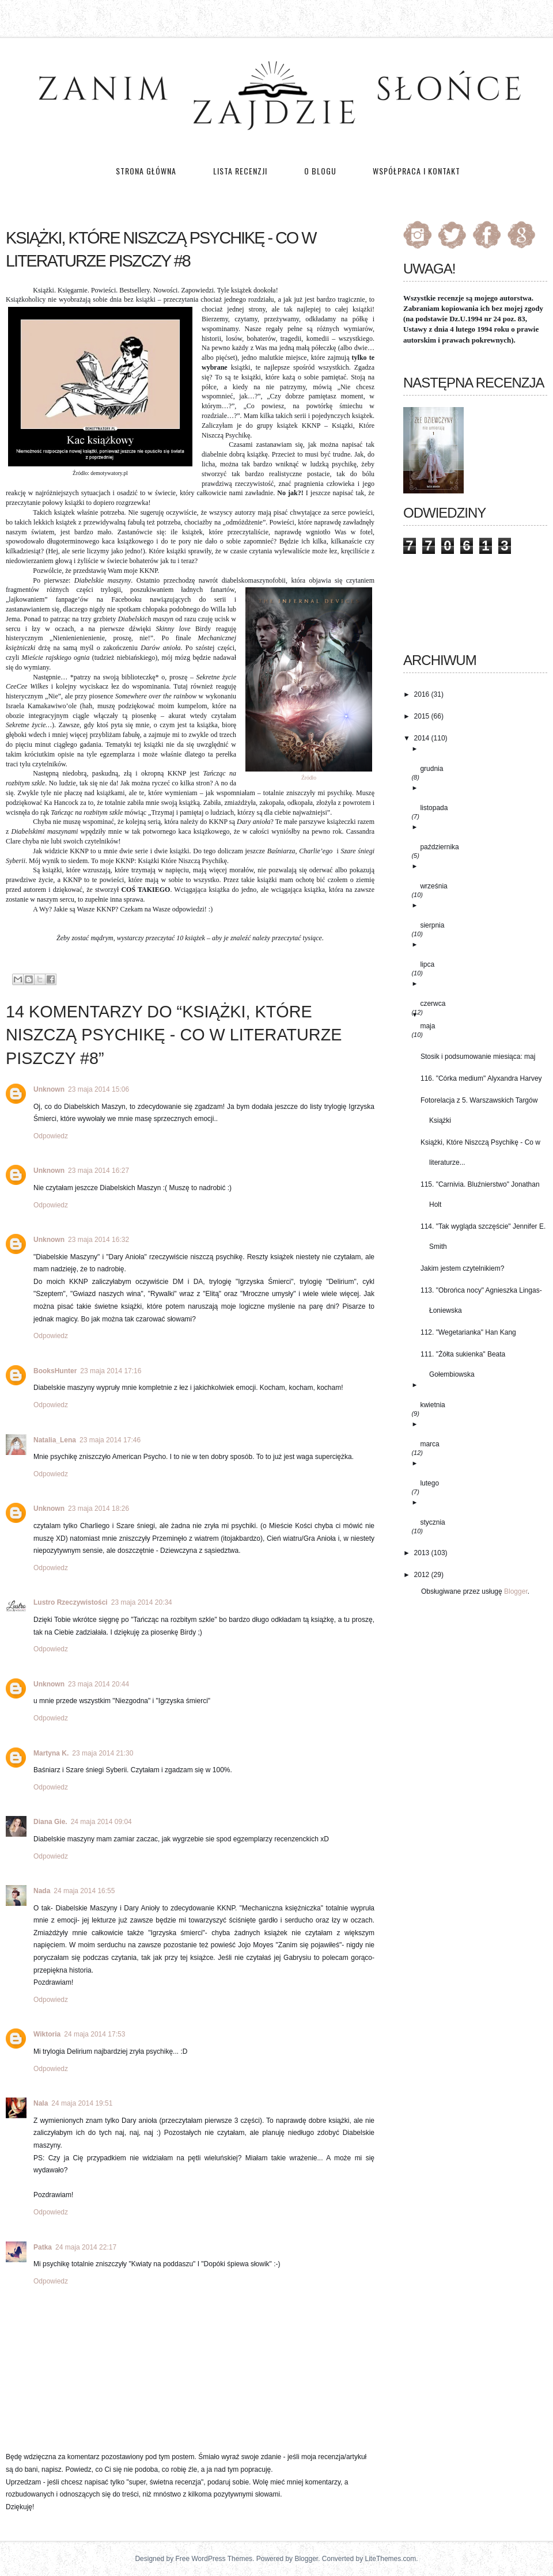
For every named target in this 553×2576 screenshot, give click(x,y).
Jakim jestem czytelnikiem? (462, 1268)
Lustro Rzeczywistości (70, 1602)
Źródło (308, 777)
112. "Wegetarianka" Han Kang (468, 1332)
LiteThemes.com (390, 2559)
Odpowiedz (50, 1136)
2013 (422, 1553)
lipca (427, 964)
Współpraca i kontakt (416, 171)
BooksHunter (55, 1371)
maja (427, 1026)
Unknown (49, 1089)
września (433, 886)
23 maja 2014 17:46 (110, 1440)
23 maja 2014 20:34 (141, 1602)
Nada (41, 1891)
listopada (434, 808)
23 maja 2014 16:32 (98, 1240)
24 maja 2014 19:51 (81, 2103)
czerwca (432, 1004)
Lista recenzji (241, 171)
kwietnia (432, 1405)
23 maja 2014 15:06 (98, 1089)
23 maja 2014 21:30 (102, 1753)
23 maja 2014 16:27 (98, 1171)
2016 (422, 694)
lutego (429, 1483)
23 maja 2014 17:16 (110, 1371)
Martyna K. (51, 1753)
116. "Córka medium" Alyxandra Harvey (481, 1078)
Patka (42, 2247)
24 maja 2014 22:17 (85, 2247)
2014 (422, 738)
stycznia (432, 1522)
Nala (40, 2103)
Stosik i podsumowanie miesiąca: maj (478, 1057)
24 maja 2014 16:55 (84, 1891)
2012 (422, 1575)
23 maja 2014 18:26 (98, 1508)
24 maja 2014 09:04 (101, 1822)
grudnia (431, 769)
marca (429, 1444)
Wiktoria (46, 2034)
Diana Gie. (50, 1822)
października (439, 847)
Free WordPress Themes (213, 2559)
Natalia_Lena (54, 1440)
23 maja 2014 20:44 (98, 1684)
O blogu (320, 171)
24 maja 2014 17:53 (94, 2034)
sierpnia (432, 925)
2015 (422, 716)
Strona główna (146, 171)
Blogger (516, 1591)
